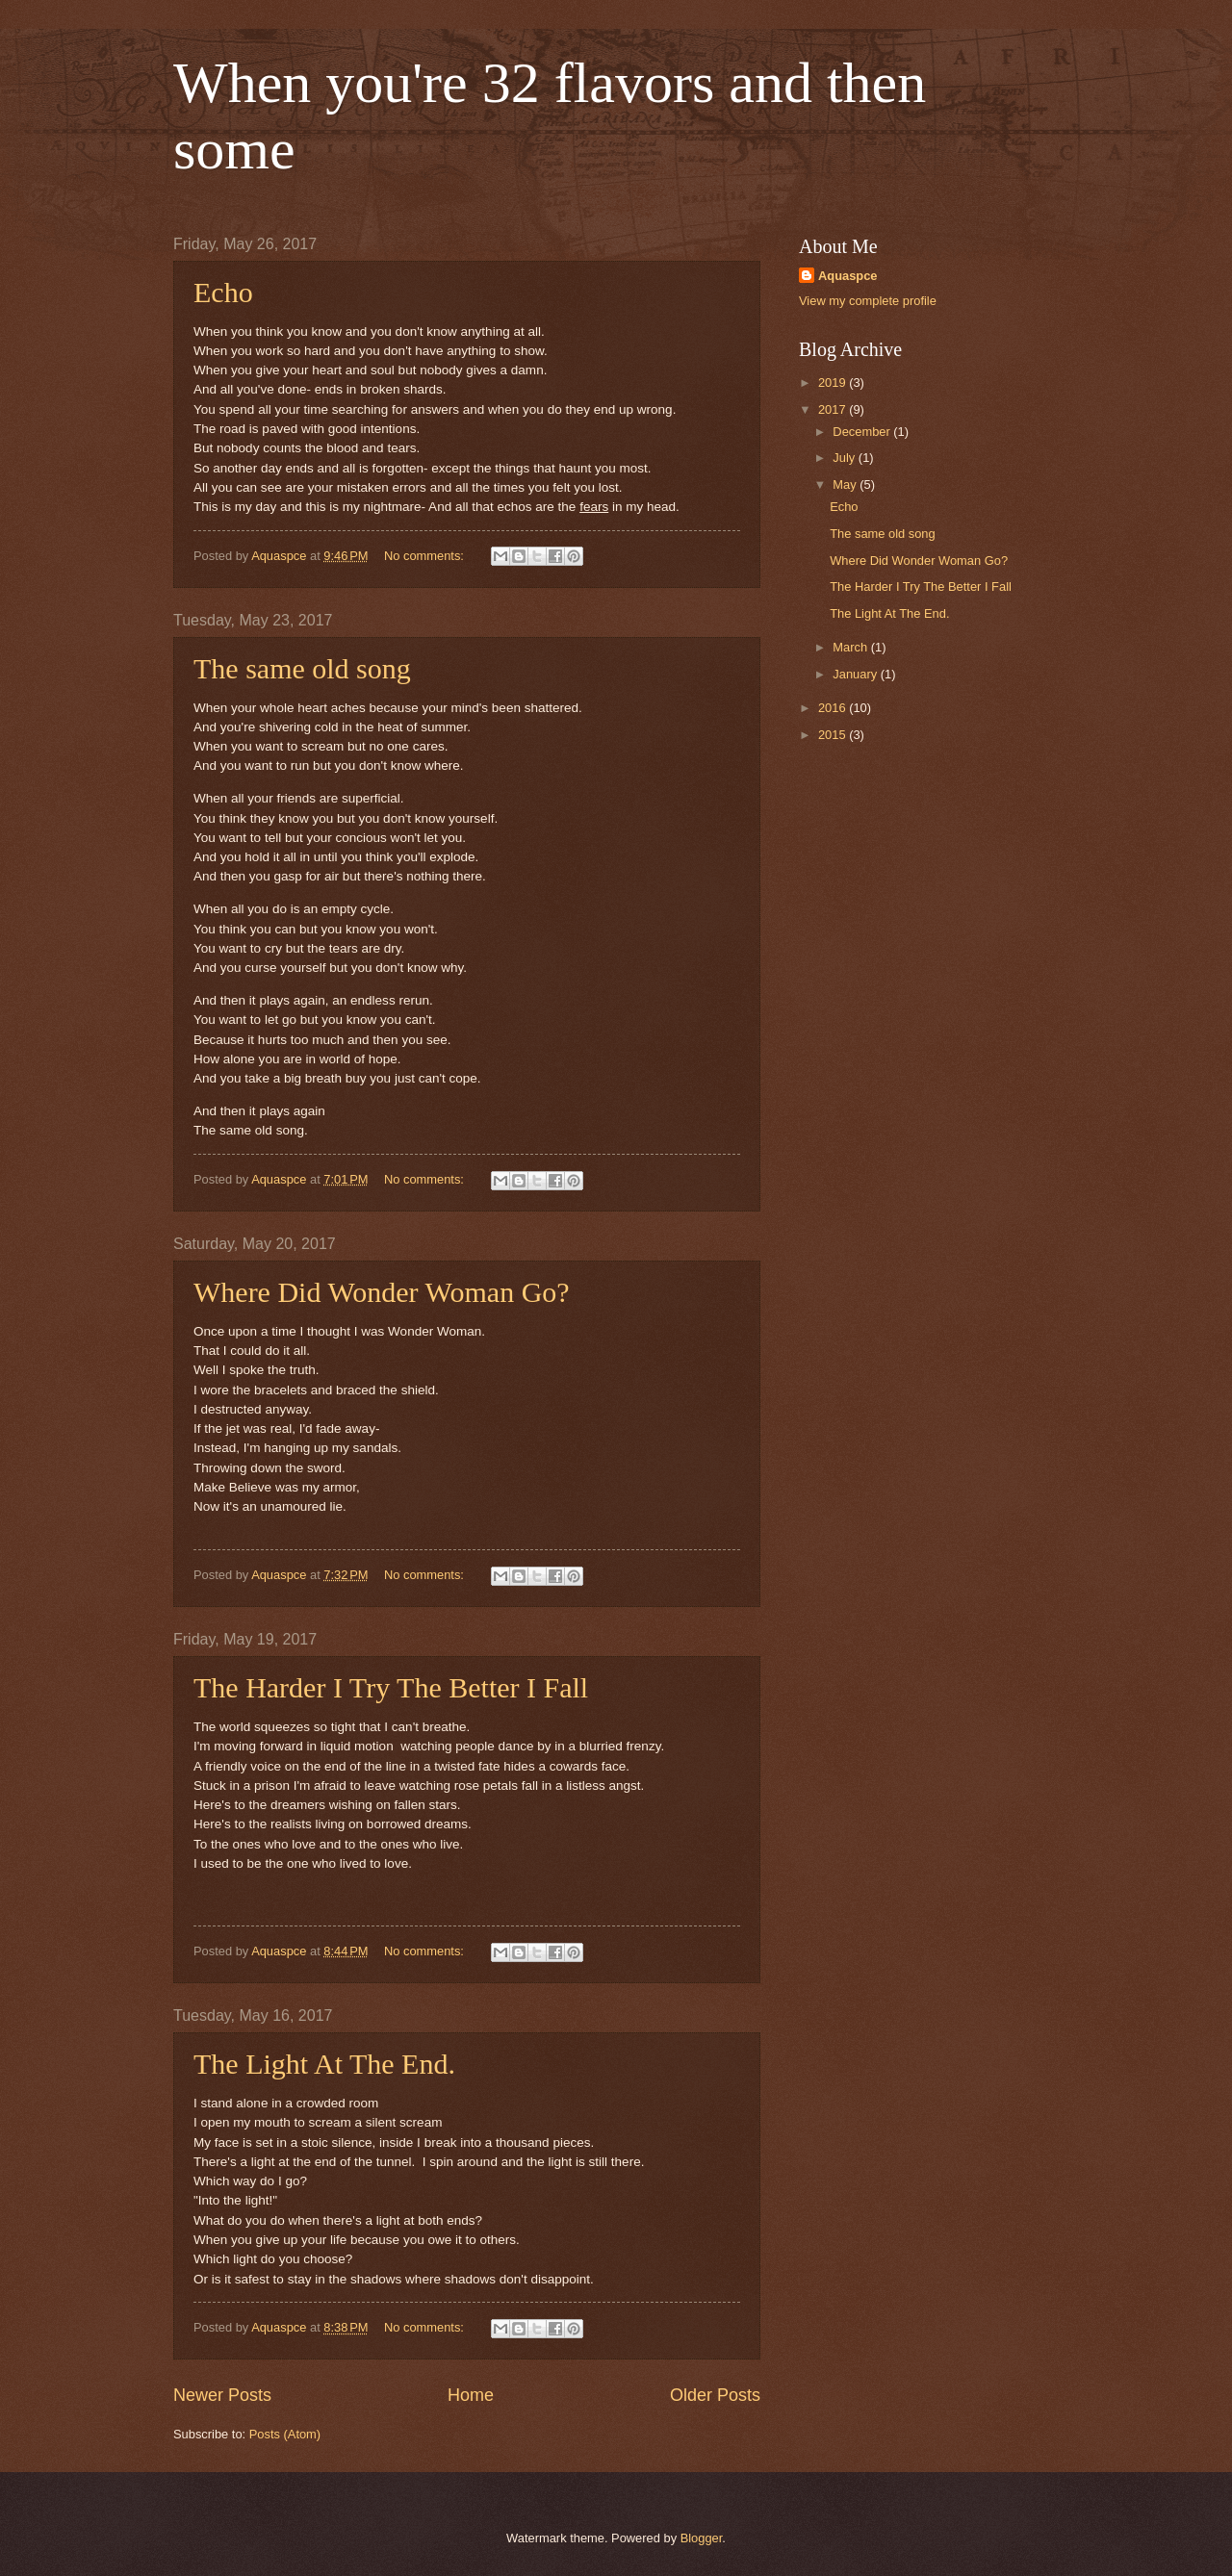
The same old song (302, 668)
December (863, 431)
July (845, 457)
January (856, 674)
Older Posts (715, 2395)
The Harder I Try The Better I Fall (390, 1687)
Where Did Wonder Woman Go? (381, 1292)
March (851, 647)
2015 (833, 734)
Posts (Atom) (285, 2434)
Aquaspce (848, 275)
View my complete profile (868, 300)
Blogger (701, 2538)
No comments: (426, 555)
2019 (833, 382)
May (846, 484)
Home (471, 2395)
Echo (223, 292)
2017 (833, 409)
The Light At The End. (324, 2063)
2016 (833, 708)
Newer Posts (222, 2395)
